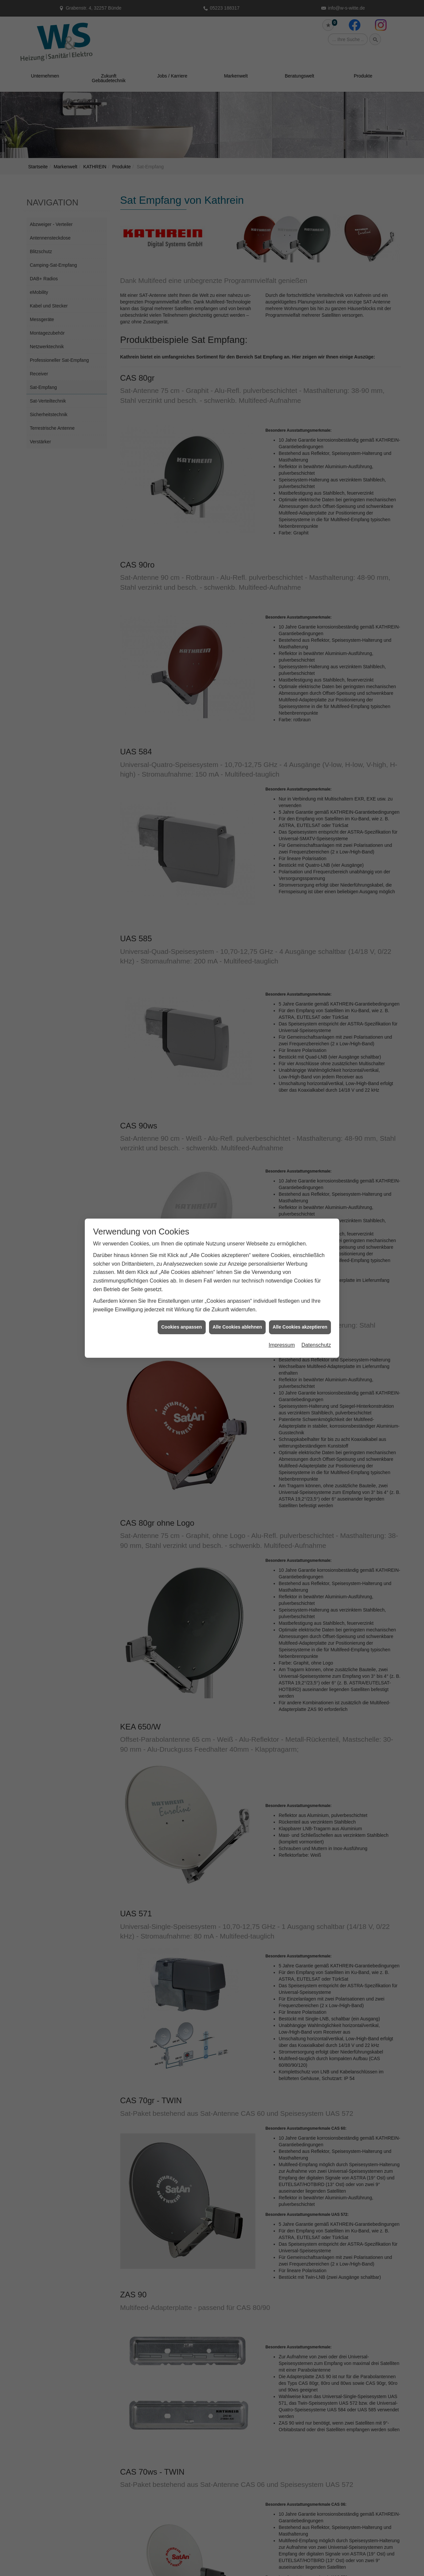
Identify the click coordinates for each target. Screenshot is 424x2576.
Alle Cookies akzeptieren (300, 1326)
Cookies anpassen (181, 1326)
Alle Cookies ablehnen (237, 1326)
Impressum (282, 1344)
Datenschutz (316, 1344)
